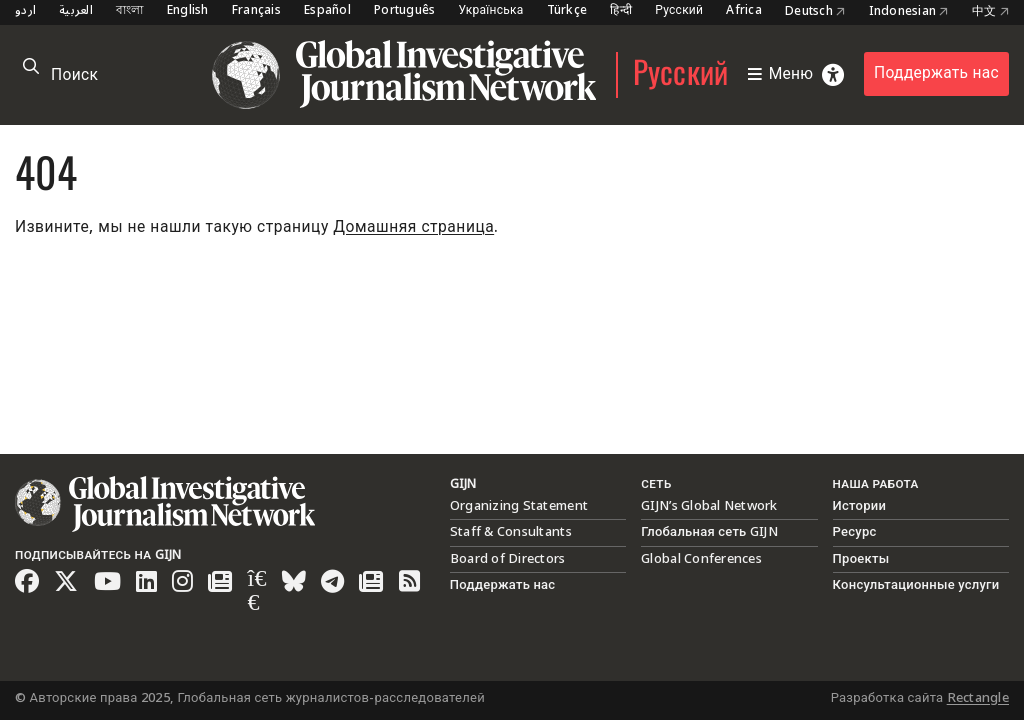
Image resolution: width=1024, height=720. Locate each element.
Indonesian (909, 12)
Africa (744, 11)
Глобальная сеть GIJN (709, 532)
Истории (860, 506)
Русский (679, 11)
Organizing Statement (519, 506)
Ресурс (855, 532)
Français (256, 11)
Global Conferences (701, 559)
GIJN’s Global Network (709, 506)
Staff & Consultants (511, 532)
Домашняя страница (413, 227)
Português (404, 11)
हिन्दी (621, 11)
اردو (25, 11)
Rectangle (978, 698)
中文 (990, 12)
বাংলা (130, 11)
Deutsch (815, 12)
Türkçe (567, 11)
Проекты (861, 559)
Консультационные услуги (916, 585)
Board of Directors (508, 559)
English (188, 11)
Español (327, 11)
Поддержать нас (936, 73)
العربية (76, 11)
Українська (490, 11)
